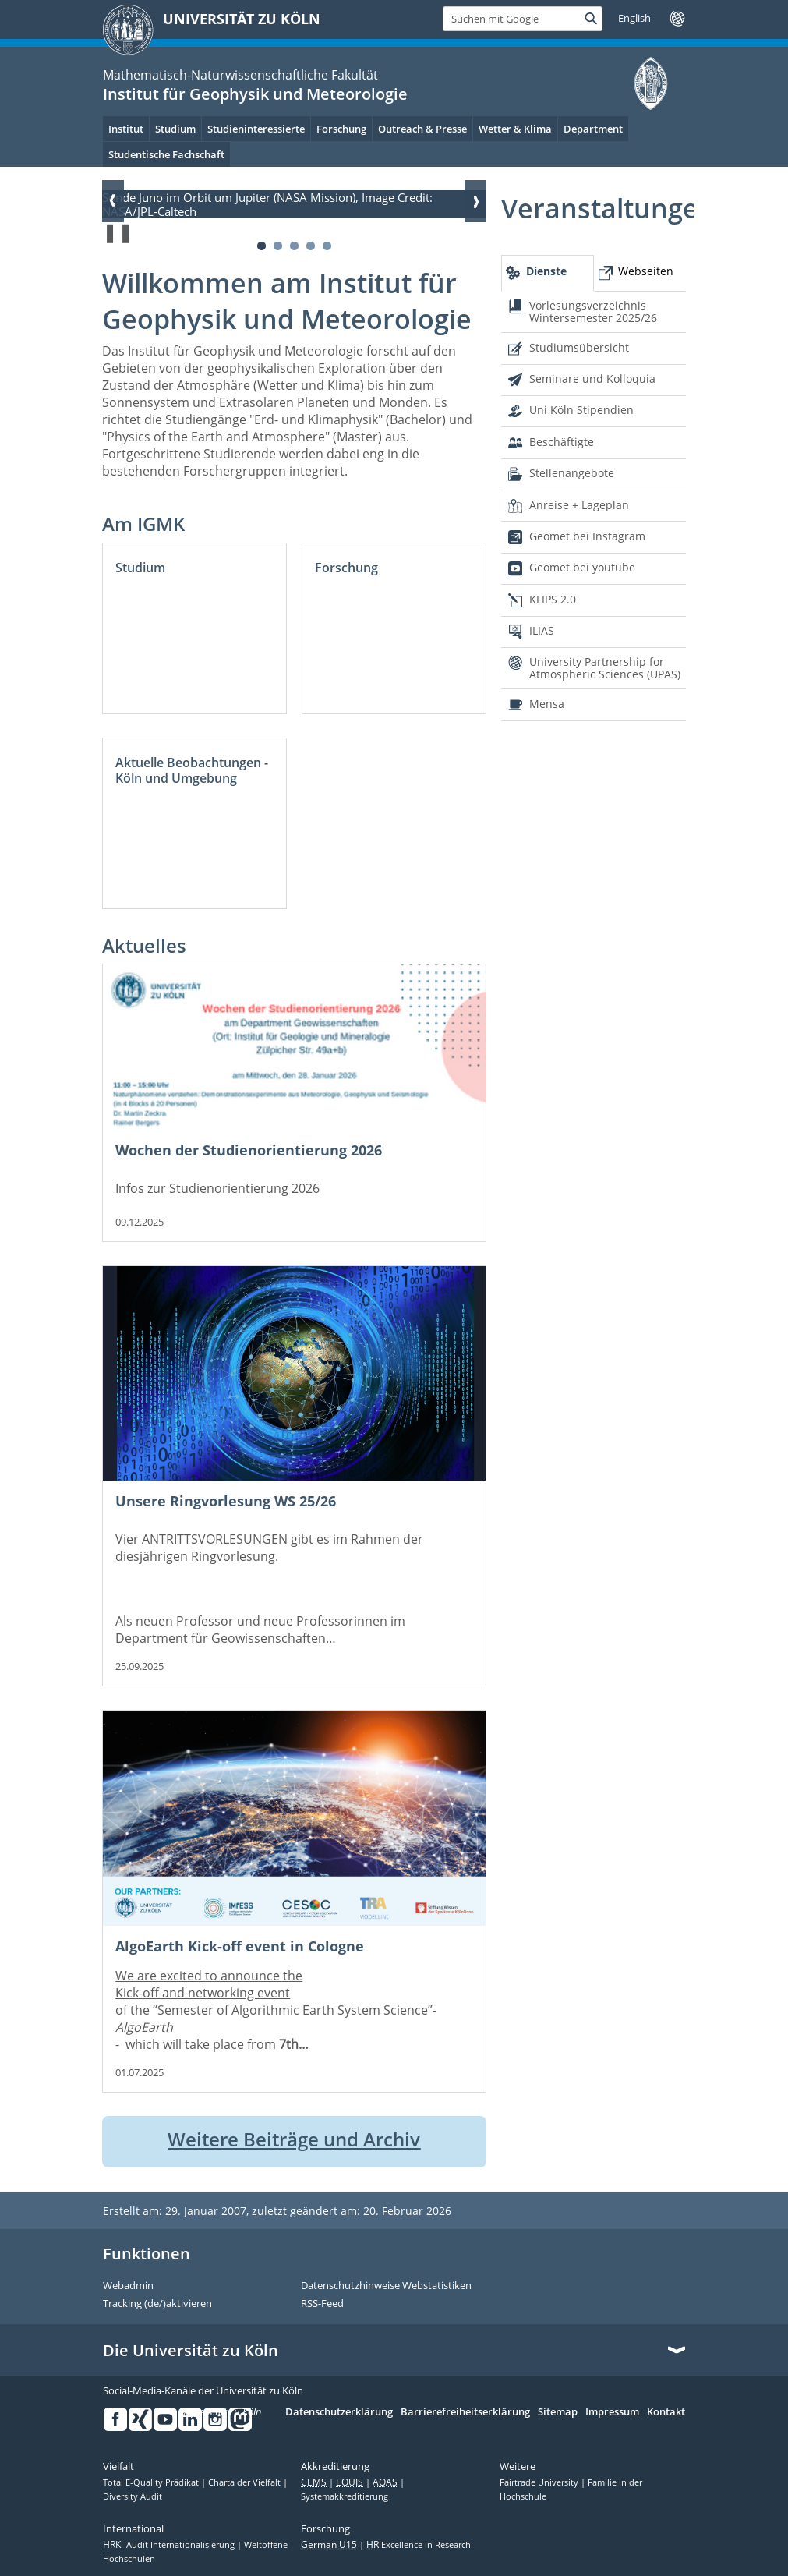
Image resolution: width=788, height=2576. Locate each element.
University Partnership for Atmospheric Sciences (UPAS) (604, 667)
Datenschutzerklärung (339, 2412)
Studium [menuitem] (175, 129)
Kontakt (666, 2412)
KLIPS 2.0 (552, 599)
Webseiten (645, 271)
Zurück (113, 201)
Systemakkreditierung (344, 2496)
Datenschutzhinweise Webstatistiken (386, 2286)
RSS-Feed (322, 2304)
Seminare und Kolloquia (592, 378)
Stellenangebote (571, 472)
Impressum (612, 2412)
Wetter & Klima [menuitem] (515, 129)
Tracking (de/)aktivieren (157, 2304)
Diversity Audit (132, 2496)
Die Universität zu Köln (190, 2350)
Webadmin (128, 2286)
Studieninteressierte (256, 129)
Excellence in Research (418, 2544)
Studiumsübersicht (579, 347)
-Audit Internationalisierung (170, 2544)
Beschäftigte (561, 441)
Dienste (546, 271)
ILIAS (541, 630)
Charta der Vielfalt (245, 2482)
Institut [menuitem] (125, 129)
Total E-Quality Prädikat (152, 2482)
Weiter (475, 201)
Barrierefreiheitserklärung (465, 2412)
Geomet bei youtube (582, 567)
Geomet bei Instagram (587, 536)
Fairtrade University (540, 2482)
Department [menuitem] (593, 129)
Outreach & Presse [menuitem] (422, 129)
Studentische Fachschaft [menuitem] (166, 154)
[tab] (547, 273)
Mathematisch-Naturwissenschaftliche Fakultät (240, 74)
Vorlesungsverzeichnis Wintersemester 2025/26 (593, 311)
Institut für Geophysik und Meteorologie (255, 93)
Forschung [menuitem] (341, 129)
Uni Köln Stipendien (581, 409)
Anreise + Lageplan (579, 504)
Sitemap (558, 2412)
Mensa (546, 703)
